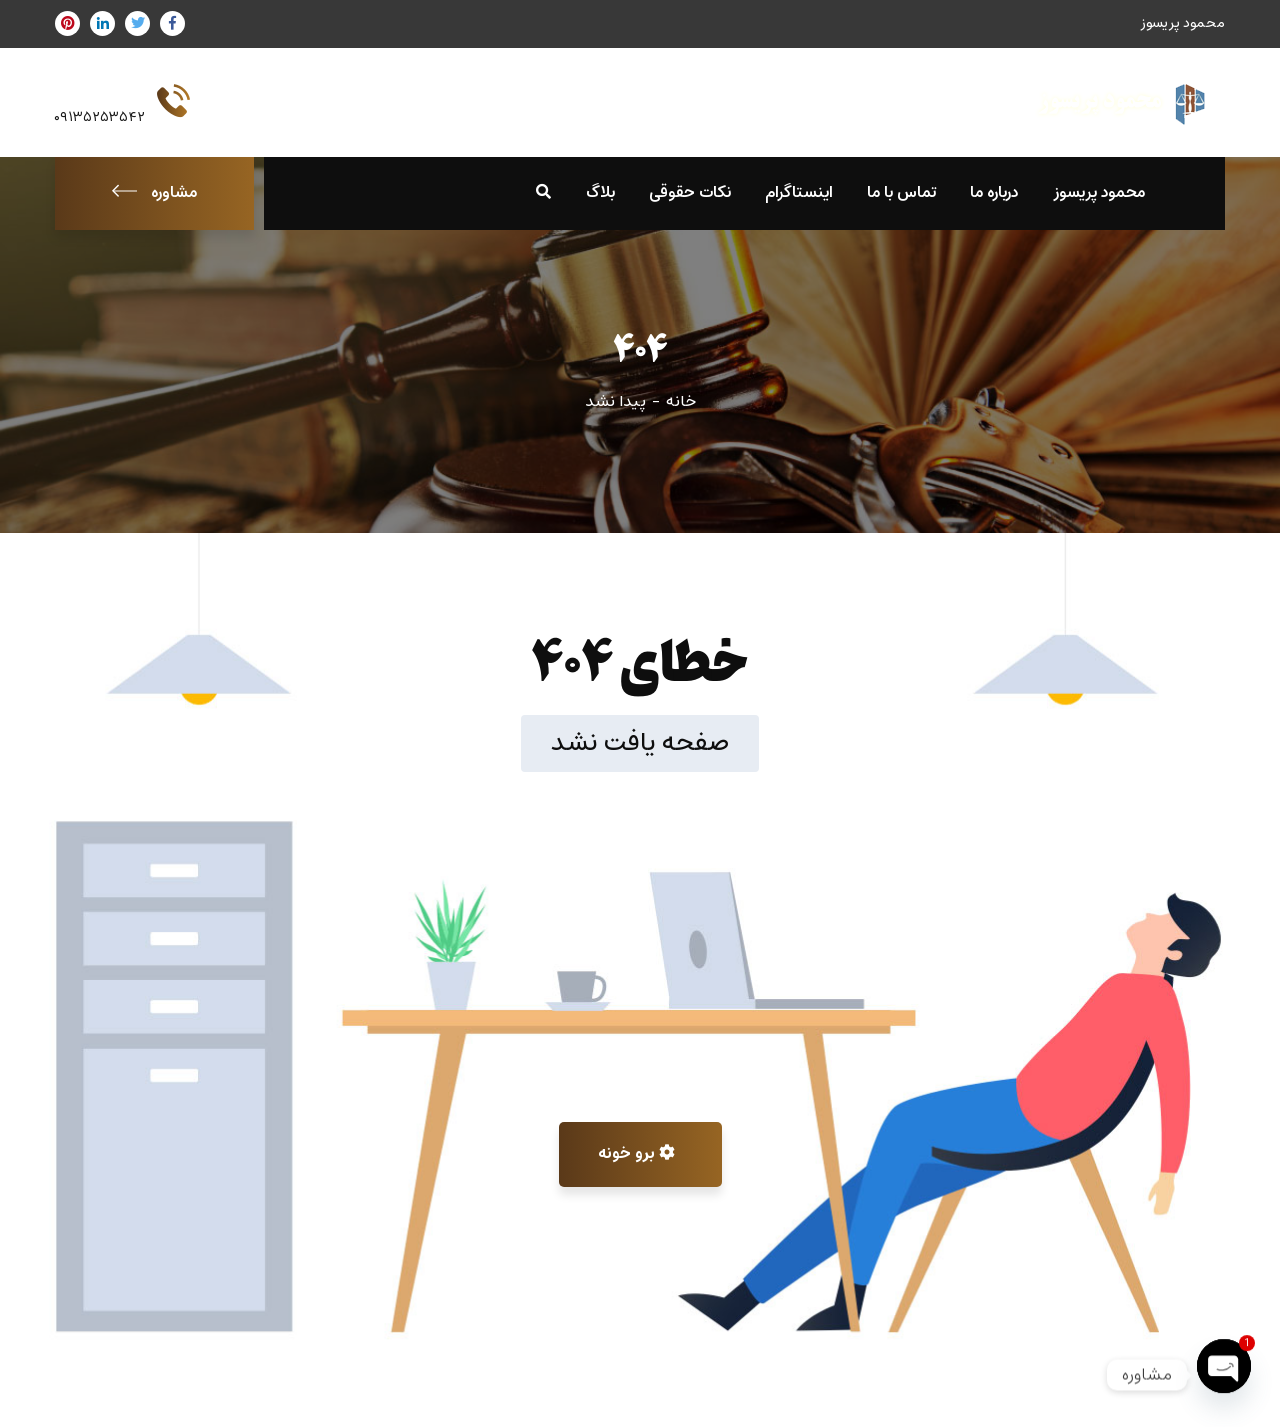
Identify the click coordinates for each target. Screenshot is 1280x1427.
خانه (681, 402)
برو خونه (636, 1154)
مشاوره (154, 193)
